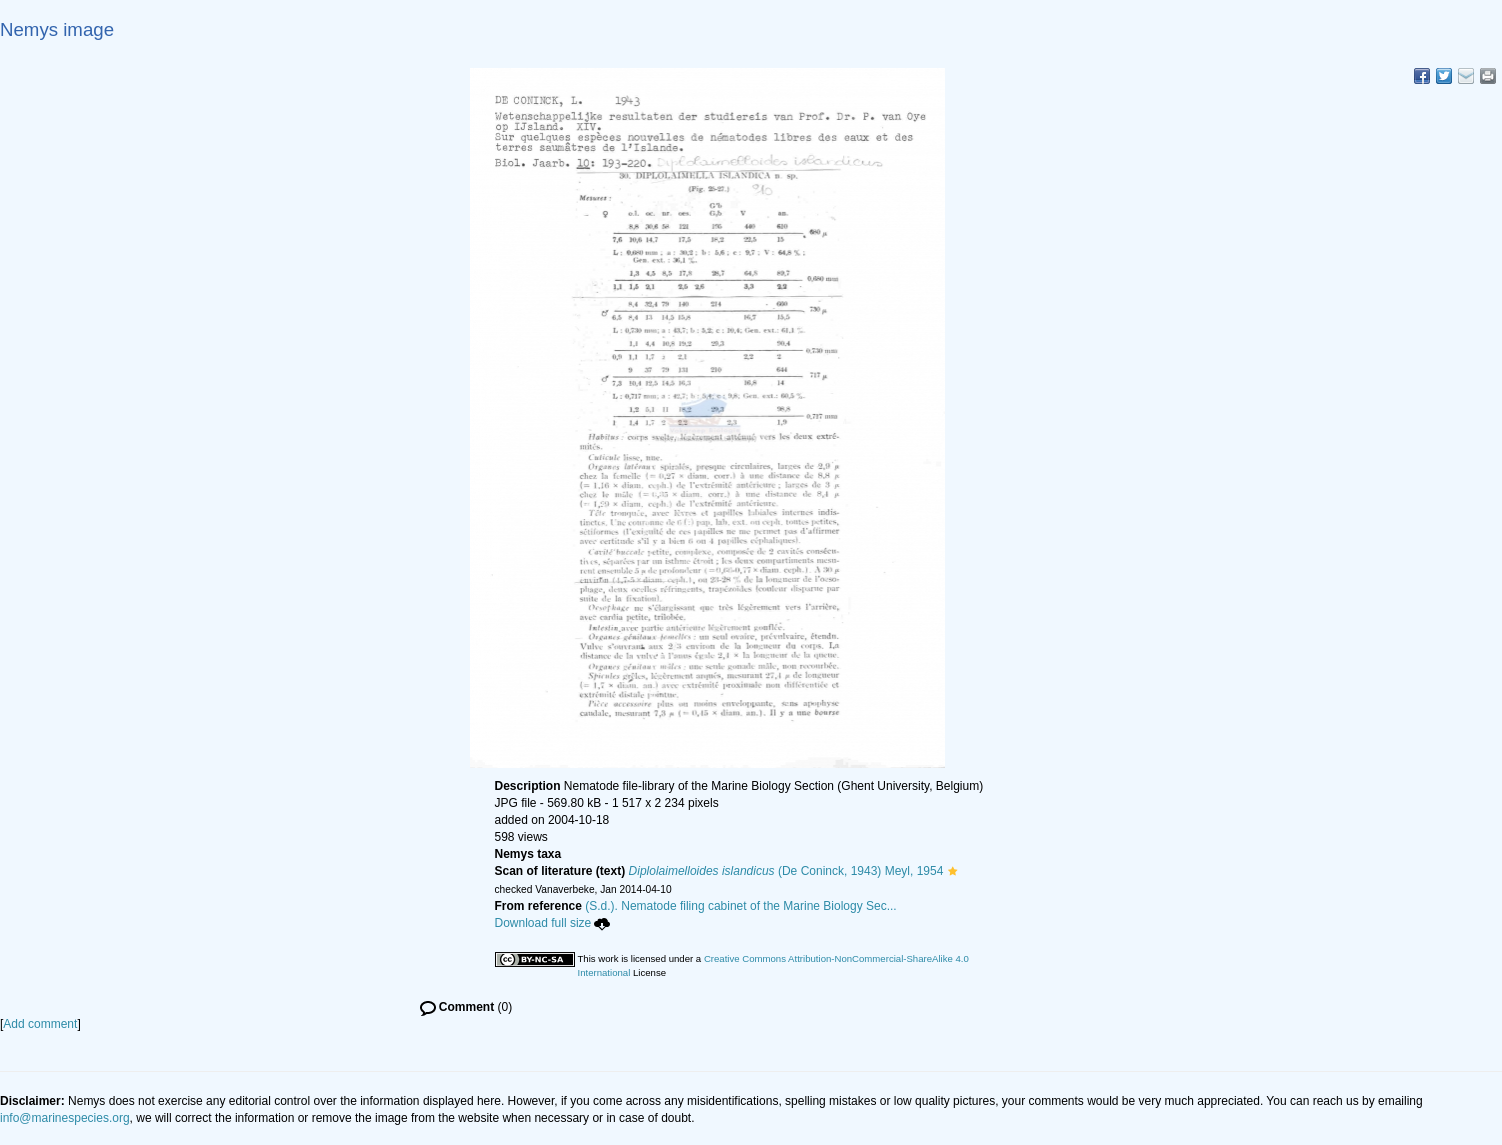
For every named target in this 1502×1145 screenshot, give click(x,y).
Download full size (553, 923)
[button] (952, 871)
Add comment (40, 1024)
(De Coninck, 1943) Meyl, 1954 (786, 871)
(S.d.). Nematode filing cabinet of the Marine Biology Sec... (741, 906)
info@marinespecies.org (65, 1118)
